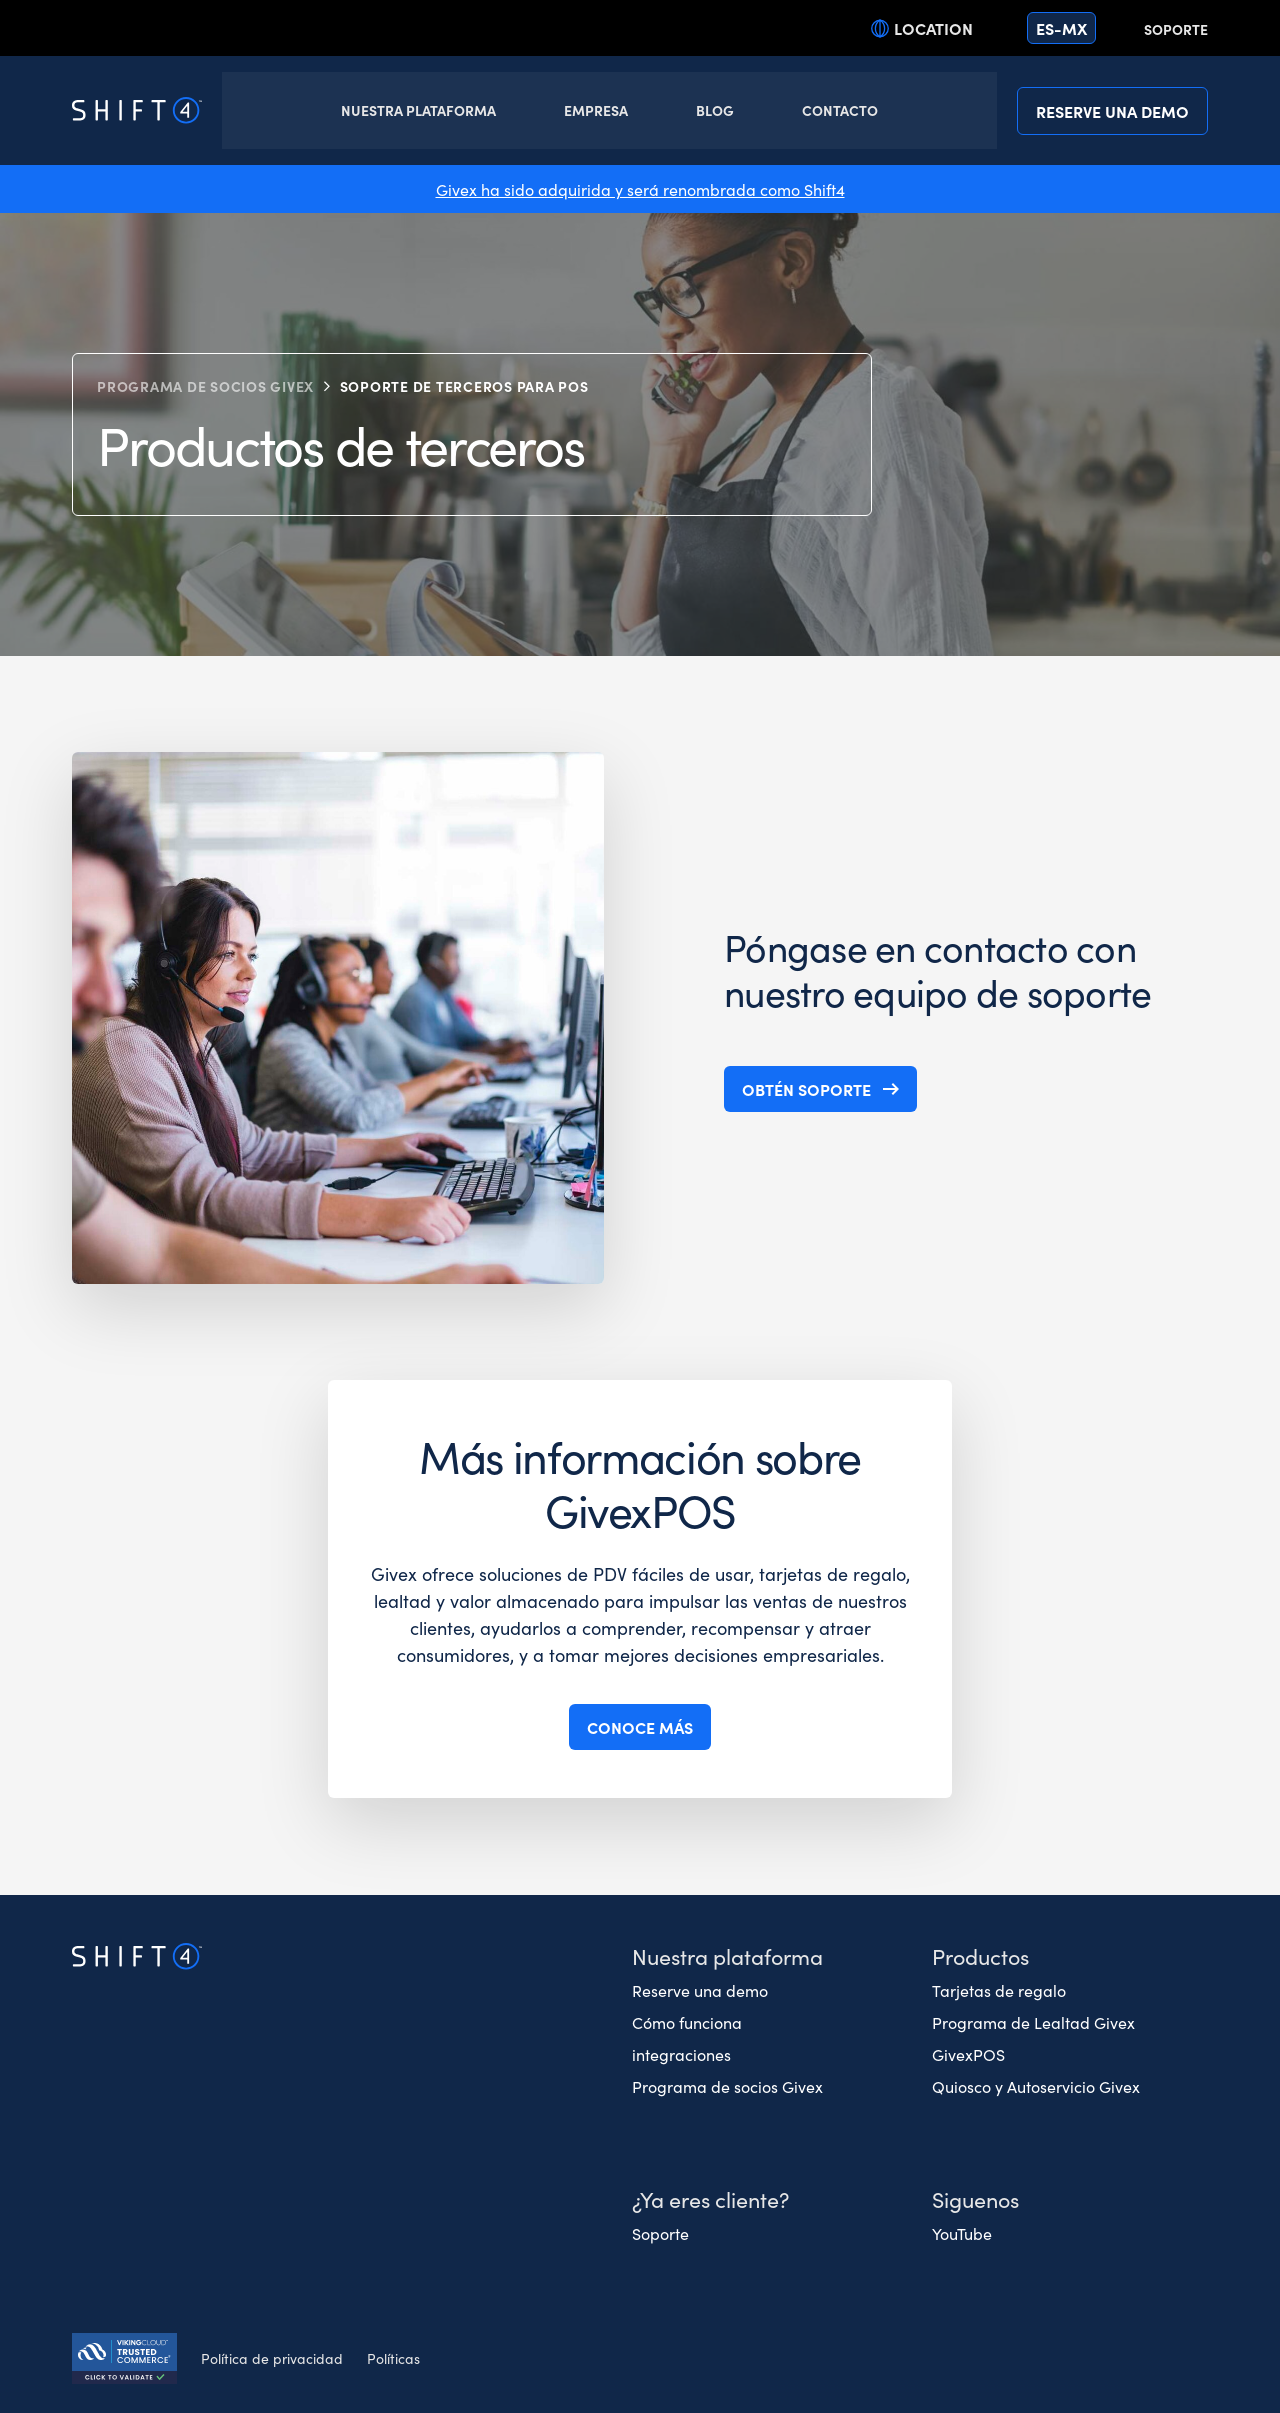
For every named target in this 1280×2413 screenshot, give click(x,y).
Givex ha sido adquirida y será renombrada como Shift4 (640, 189)
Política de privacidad (272, 2358)
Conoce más (640, 1727)
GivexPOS (968, 2054)
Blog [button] (715, 110)
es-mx (1061, 28)
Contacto (840, 110)
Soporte (1176, 29)
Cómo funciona (687, 2022)
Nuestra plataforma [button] (727, 1955)
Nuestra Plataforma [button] (418, 110)
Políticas (393, 2358)
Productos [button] (980, 1955)
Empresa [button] (596, 110)
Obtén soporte (806, 1089)
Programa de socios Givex (205, 386)
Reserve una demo (1112, 111)
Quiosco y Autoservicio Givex (1036, 2086)
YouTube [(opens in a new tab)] (962, 2233)
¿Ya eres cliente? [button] (710, 2198)
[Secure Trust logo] (124, 2361)
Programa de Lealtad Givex (1033, 2022)
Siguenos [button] (975, 2198)
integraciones (681, 2054)
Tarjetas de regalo (999, 1990)
